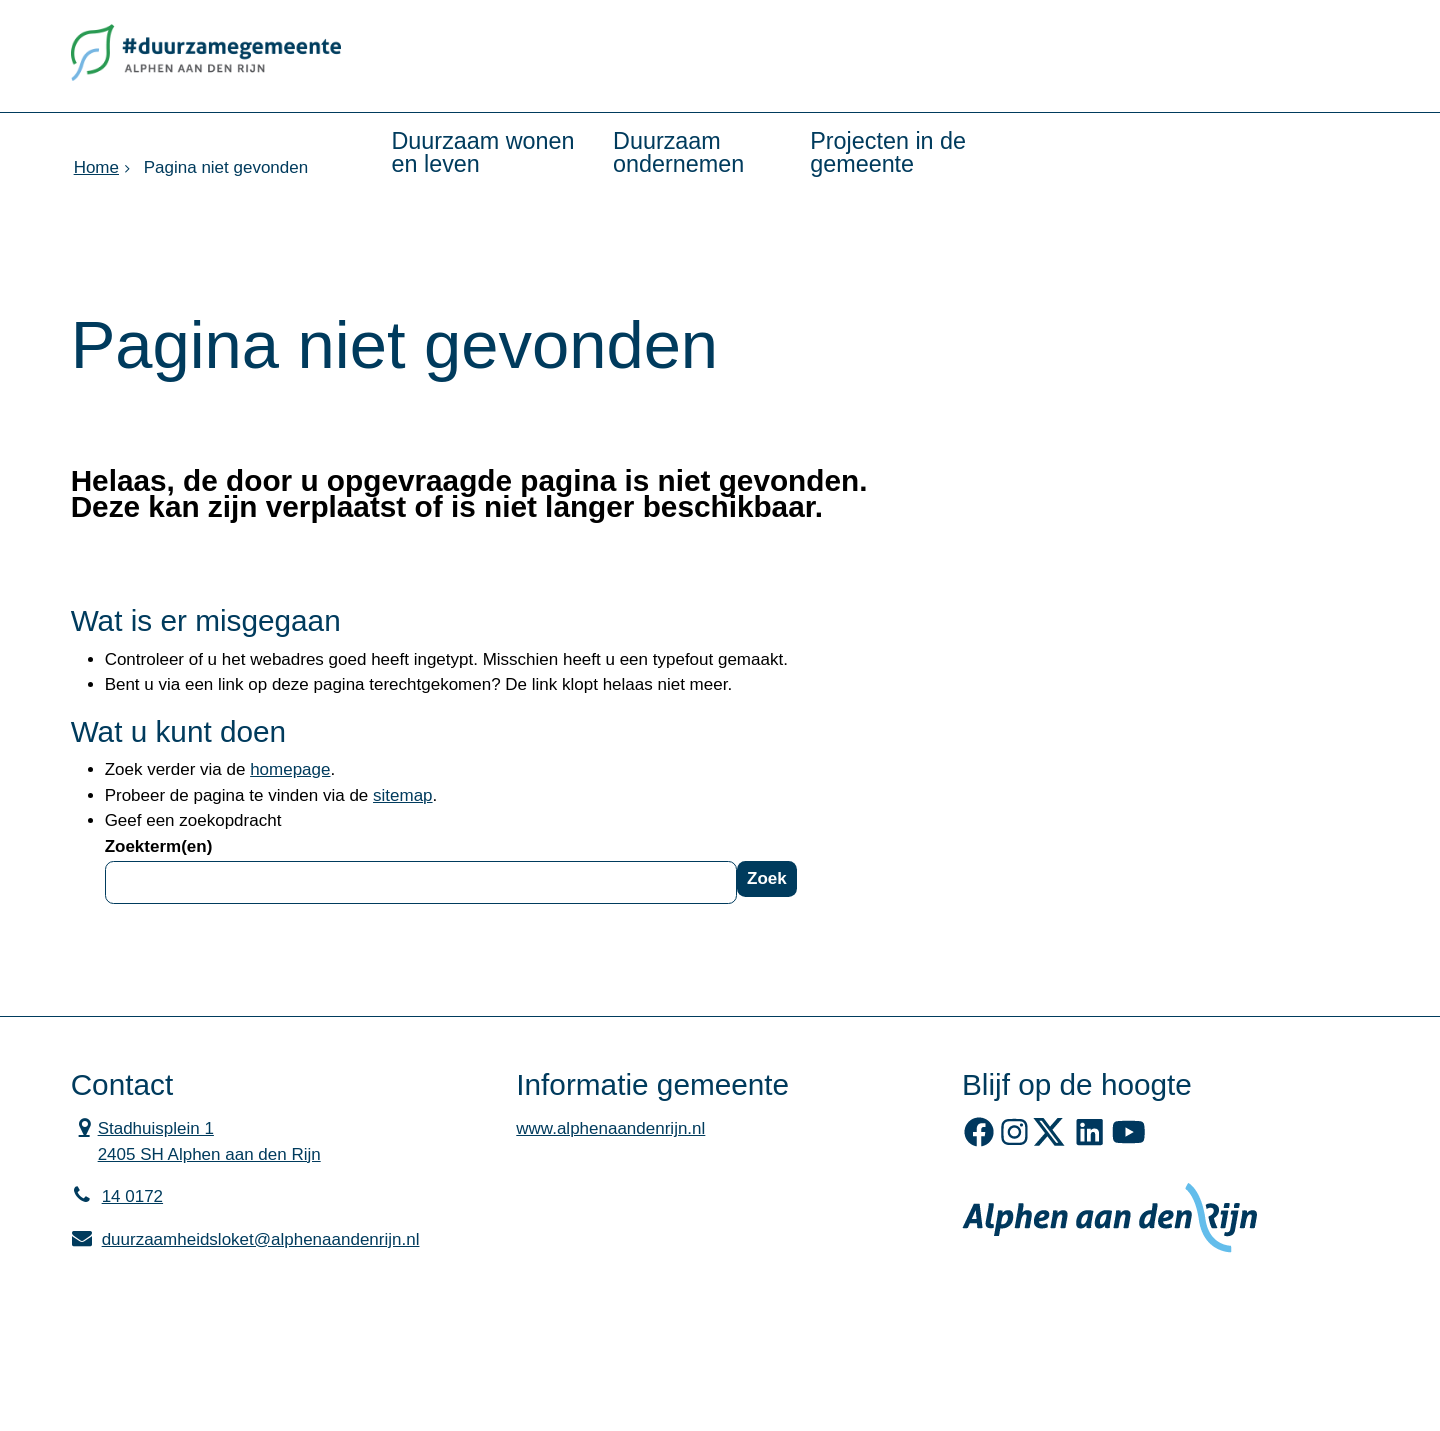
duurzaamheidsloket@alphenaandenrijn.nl (245, 1239)
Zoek (767, 878)
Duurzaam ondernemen (678, 152)
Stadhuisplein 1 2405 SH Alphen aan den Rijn (196, 1140)
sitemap (403, 795)
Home (96, 167)
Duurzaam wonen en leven (483, 152)
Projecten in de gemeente (888, 152)
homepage (290, 769)
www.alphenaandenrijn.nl (610, 1128)
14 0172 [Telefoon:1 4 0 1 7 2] (132, 1196)
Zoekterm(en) (159, 846)
